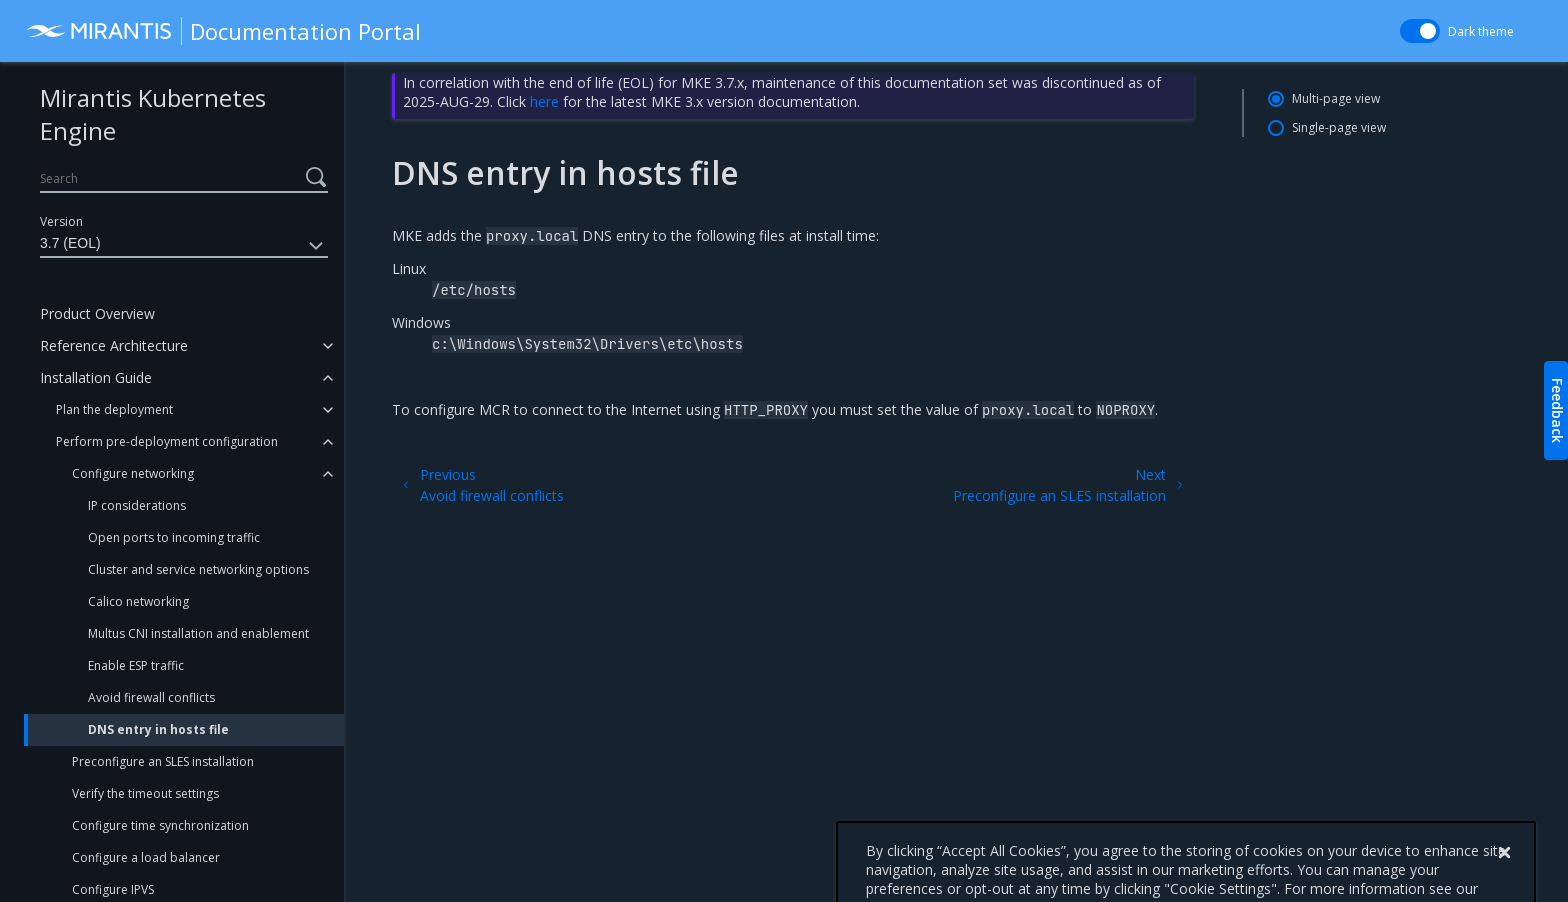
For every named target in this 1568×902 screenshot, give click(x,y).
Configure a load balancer (146, 857)
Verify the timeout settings (145, 793)
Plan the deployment (114, 409)
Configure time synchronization (160, 825)
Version (61, 221)
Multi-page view (1336, 98)
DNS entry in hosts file (158, 729)
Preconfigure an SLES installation (163, 761)
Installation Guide (96, 377)
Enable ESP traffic (136, 665)
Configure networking (133, 473)
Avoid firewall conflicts (151, 697)
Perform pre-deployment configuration (167, 441)
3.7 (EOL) (184, 246)
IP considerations (137, 505)
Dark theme (1481, 31)
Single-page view (1339, 127)
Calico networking (138, 601)
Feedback (1557, 410)
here (544, 101)
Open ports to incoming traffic (174, 537)
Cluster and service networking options (198, 569)
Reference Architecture (114, 345)
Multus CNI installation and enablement (198, 633)
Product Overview (97, 313)
